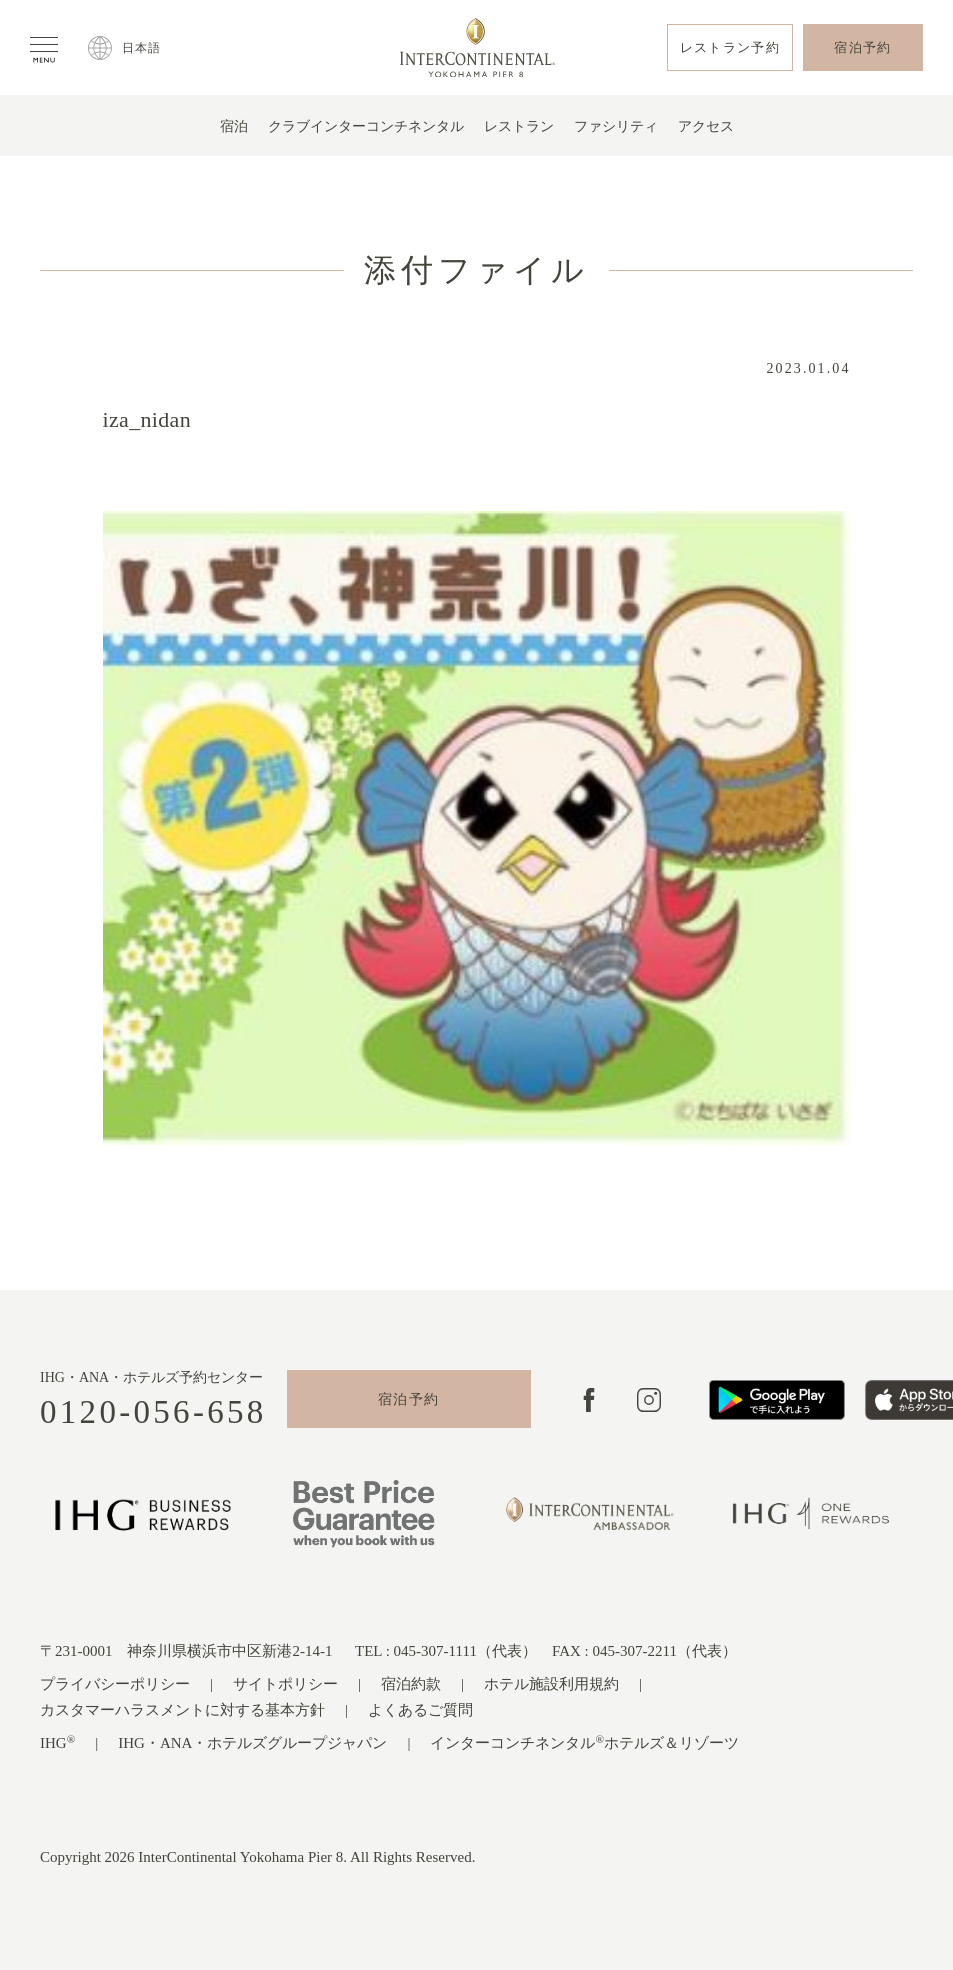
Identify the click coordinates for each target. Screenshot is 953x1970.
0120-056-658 (153, 1412)
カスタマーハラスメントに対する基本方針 (182, 1710)
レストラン (519, 126)
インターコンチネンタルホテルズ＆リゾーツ (584, 1742)
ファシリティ (616, 126)
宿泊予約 (409, 1399)
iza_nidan (147, 419)
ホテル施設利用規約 (551, 1684)
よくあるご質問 (420, 1710)
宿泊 (234, 126)
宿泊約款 (411, 1684)
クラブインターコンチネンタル (366, 126)
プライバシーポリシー (115, 1684)
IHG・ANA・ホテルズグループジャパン (252, 1743)
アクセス (706, 126)
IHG (57, 1742)
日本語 (142, 48)
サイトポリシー (285, 1684)
